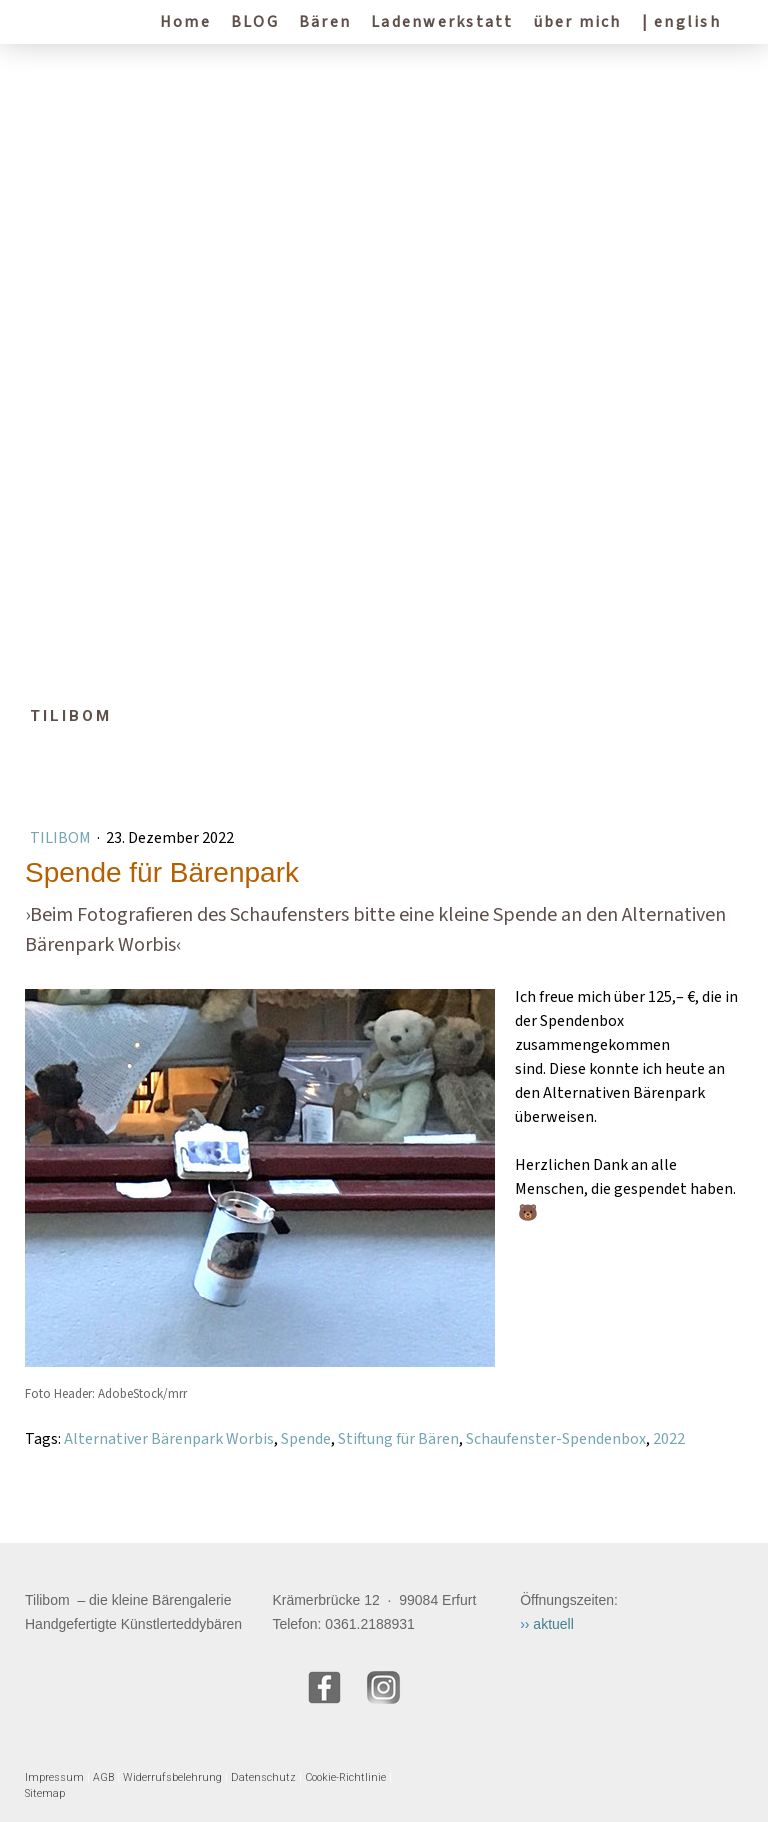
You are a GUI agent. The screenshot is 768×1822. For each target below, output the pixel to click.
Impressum (54, 1777)
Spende (306, 1439)
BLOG (255, 22)
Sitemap (45, 1793)
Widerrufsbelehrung (172, 1777)
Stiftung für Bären (398, 1439)
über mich (578, 22)
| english (681, 22)
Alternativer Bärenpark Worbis (169, 1439)
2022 (669, 1439)
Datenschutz (263, 1777)
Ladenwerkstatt (442, 22)
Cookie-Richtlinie (345, 1777)
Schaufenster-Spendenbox (556, 1439)
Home (185, 22)
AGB (103, 1777)
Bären (325, 22)
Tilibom (62, 838)
